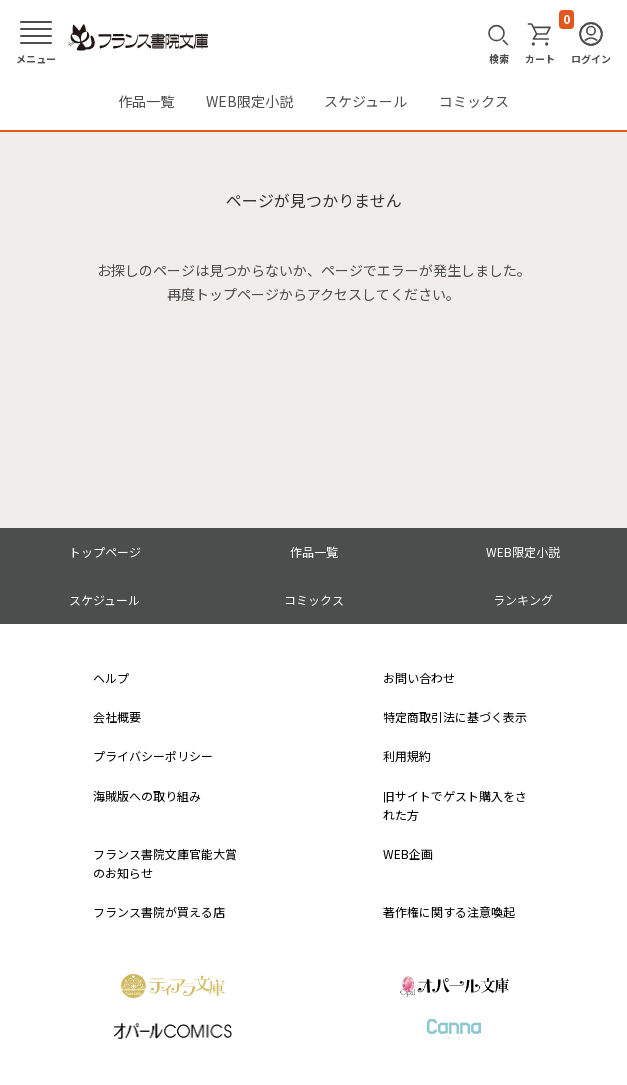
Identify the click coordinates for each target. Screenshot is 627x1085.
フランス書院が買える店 (159, 911)
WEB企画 (408, 853)
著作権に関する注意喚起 (449, 911)
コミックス (474, 101)
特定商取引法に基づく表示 (455, 716)
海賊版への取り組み (147, 795)
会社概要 (117, 716)
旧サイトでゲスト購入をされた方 (455, 805)
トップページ (105, 551)
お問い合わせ (419, 677)
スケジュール (365, 101)
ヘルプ (111, 677)
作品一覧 (146, 101)
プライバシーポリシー (153, 755)
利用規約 (407, 755)
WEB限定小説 (249, 101)
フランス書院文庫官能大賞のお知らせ (165, 863)
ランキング (523, 599)
